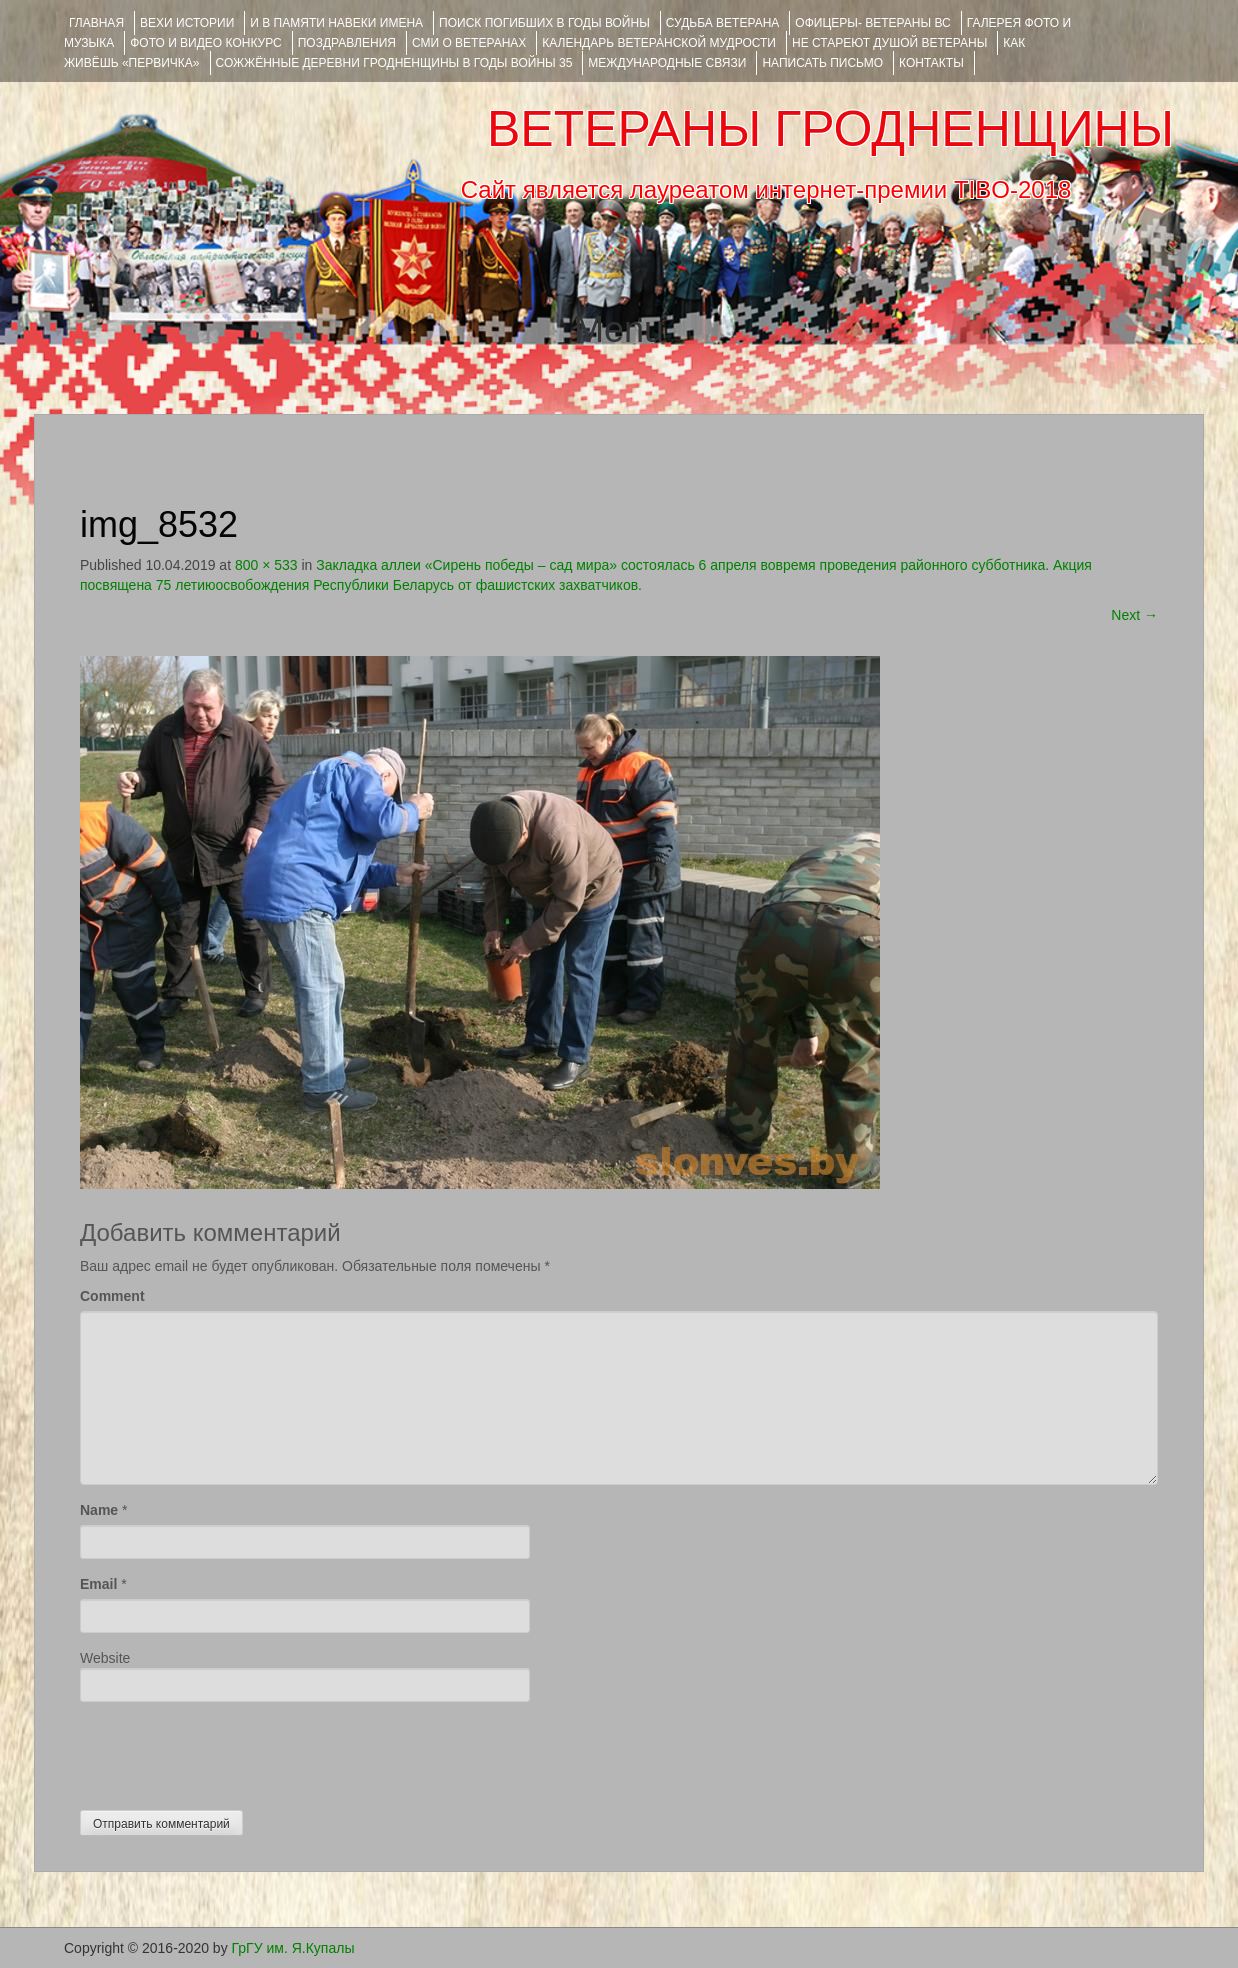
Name (99, 1510)
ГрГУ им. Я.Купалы (293, 1948)
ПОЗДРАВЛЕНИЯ (347, 43)
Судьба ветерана (723, 23)
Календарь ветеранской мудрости (659, 43)
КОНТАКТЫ (931, 63)
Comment (112, 1296)
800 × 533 (266, 565)
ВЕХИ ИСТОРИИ (187, 23)
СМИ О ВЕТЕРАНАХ (469, 43)
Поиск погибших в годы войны (544, 23)
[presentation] (232, 1751)
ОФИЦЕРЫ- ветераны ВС (872, 23)
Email (98, 1584)
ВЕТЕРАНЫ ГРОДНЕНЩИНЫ (830, 129)
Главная (96, 23)
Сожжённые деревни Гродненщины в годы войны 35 (394, 63)
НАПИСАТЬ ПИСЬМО (822, 63)
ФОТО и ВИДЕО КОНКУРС (205, 43)
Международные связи (667, 63)
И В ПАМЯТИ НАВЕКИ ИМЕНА (336, 23)
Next (1134, 615)
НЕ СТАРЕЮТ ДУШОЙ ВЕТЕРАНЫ (889, 43)
